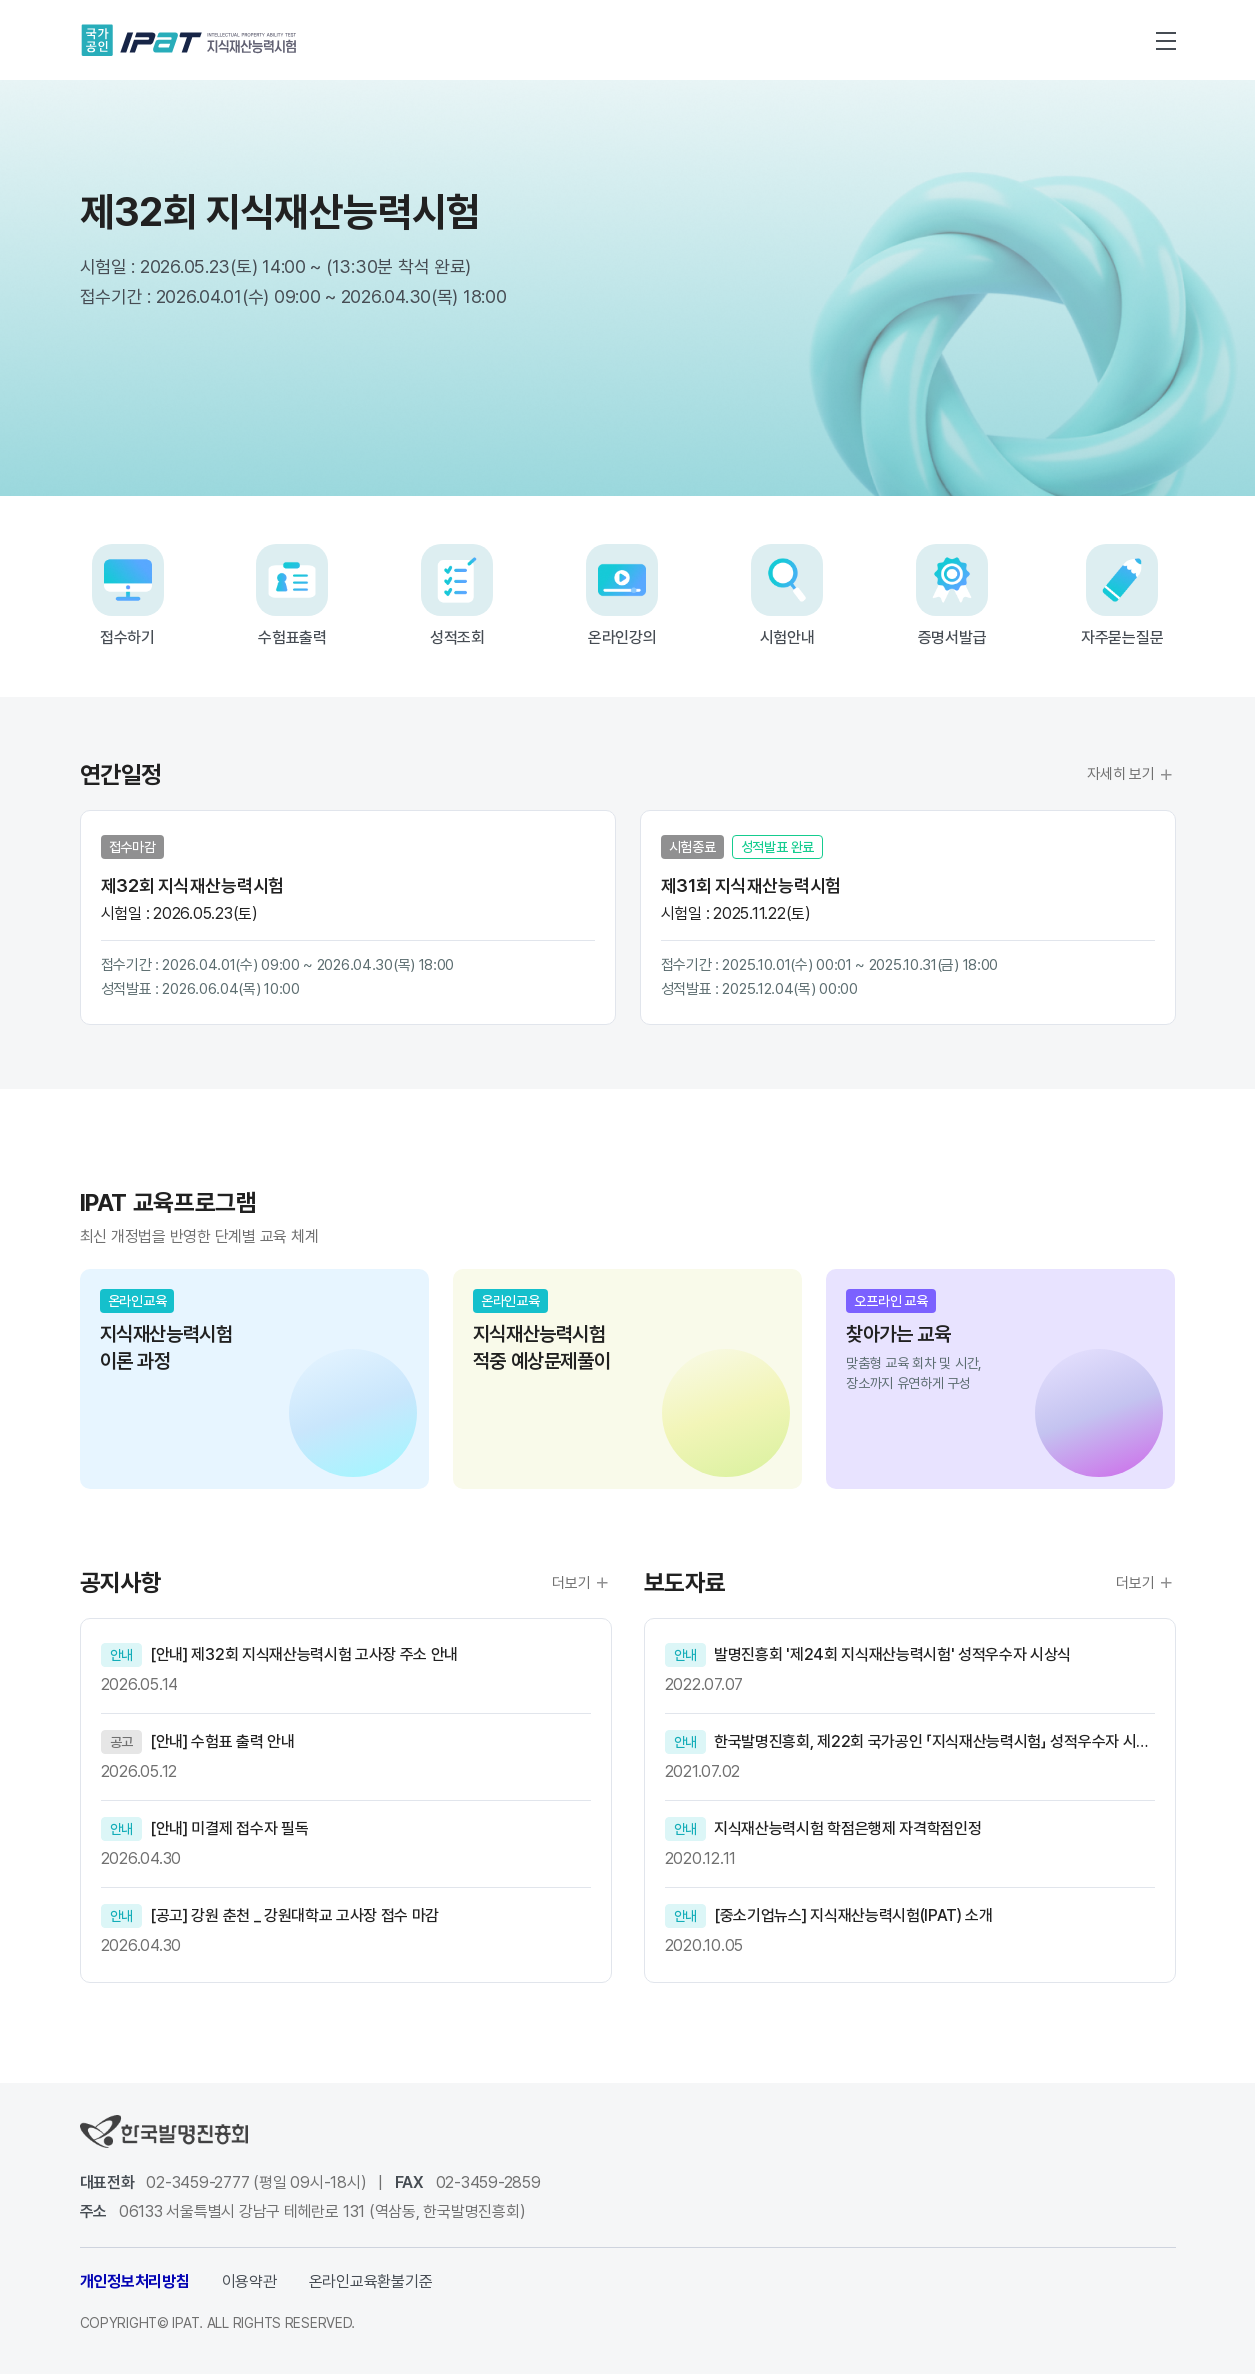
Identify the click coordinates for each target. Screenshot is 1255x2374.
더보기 (581, 1583)
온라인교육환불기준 (371, 2281)
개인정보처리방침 (135, 2281)
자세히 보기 (1131, 775)
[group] (254, 1379)
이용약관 (249, 2281)
